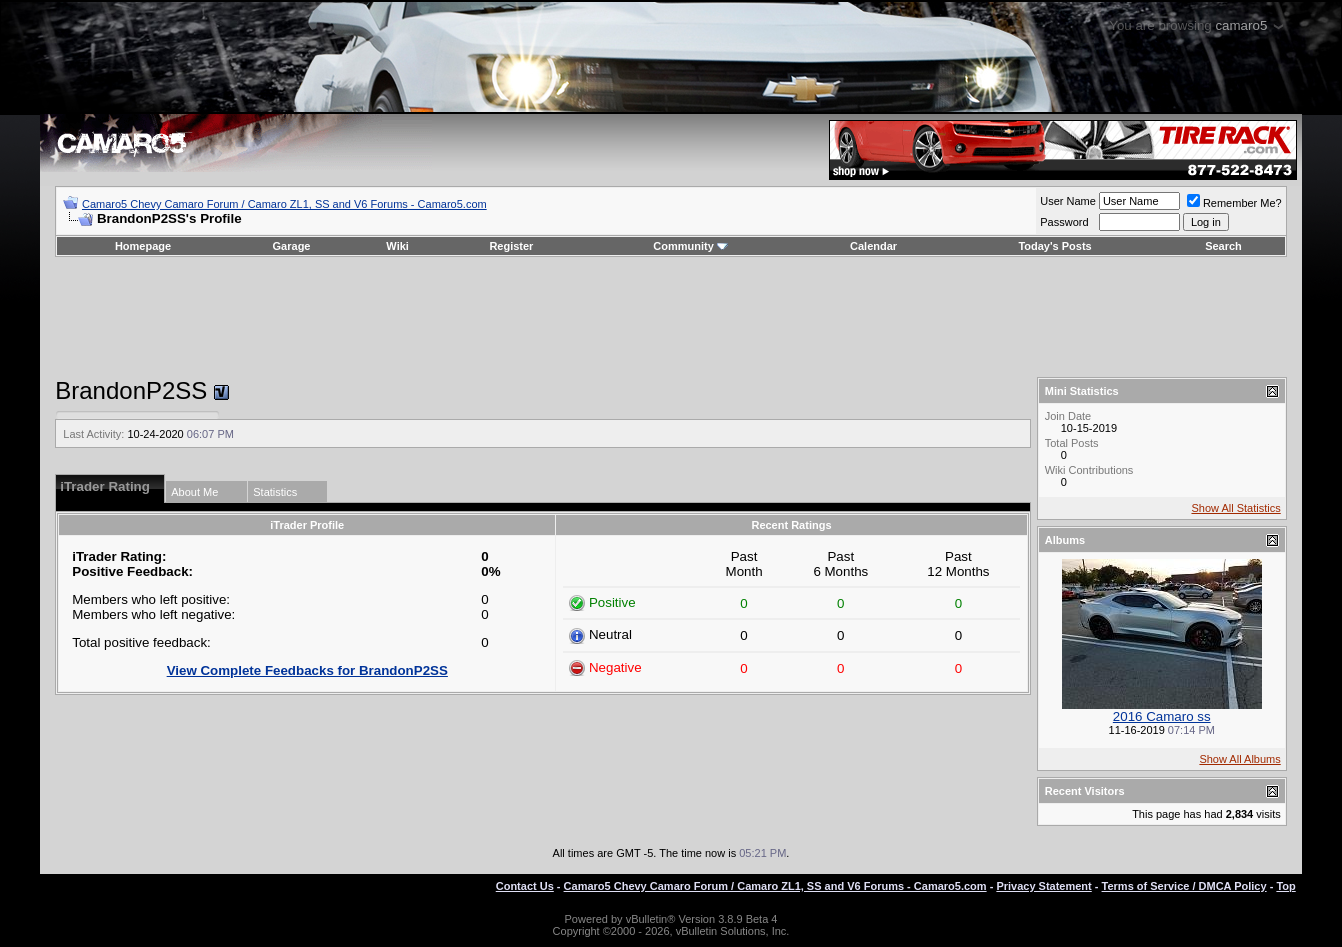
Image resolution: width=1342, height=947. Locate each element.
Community (690, 246)
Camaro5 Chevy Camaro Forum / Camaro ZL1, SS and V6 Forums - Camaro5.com (284, 204)
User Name (1068, 201)
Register (511, 246)
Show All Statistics (1235, 508)
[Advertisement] (671, 317)
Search (1223, 246)
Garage (292, 246)
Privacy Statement (1043, 886)
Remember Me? (1234, 203)
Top (1285, 886)
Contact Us (525, 886)
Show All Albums (1239, 759)
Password (1064, 222)
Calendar (873, 246)
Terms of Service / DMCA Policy (1184, 886)
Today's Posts (1054, 246)
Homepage (143, 246)
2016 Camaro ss (1162, 716)
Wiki (397, 246)
